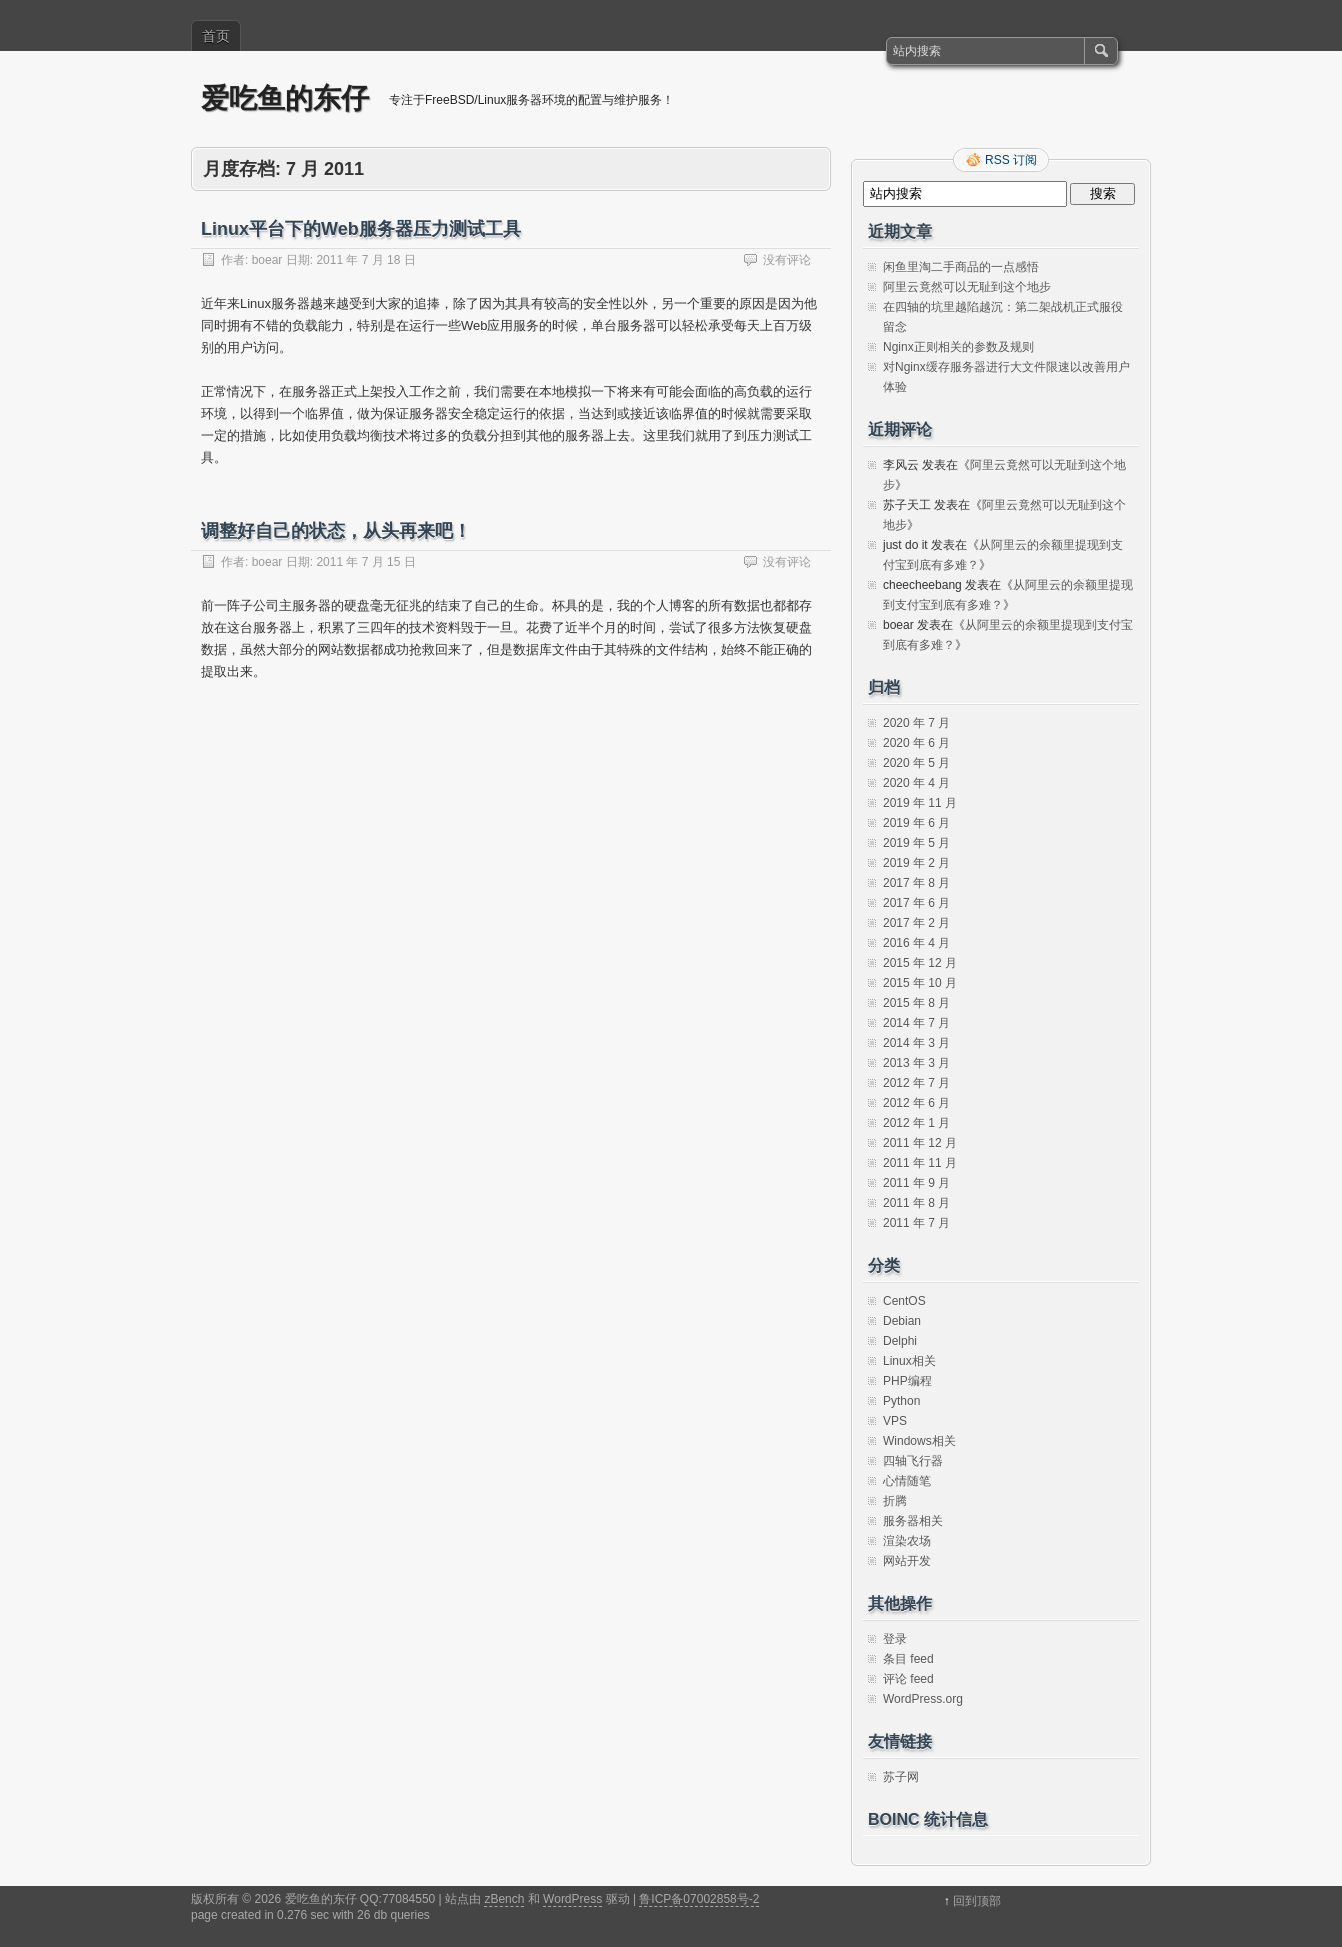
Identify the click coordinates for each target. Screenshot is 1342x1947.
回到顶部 (977, 1901)
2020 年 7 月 (916, 723)
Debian (902, 1321)
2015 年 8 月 (916, 1003)
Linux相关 (909, 1361)
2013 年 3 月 (916, 1063)
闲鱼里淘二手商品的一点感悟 (961, 267)
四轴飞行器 (913, 1461)
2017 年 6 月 (916, 903)
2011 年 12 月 (920, 1143)
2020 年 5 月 (916, 763)
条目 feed (908, 1659)
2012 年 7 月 (916, 1083)
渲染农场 (907, 1541)
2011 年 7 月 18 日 (365, 260)
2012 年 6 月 (916, 1103)
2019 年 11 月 (920, 803)
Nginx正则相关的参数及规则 (958, 347)
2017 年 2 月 (916, 923)
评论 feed (908, 1679)
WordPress (572, 1899)
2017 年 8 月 (916, 883)
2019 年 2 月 (916, 863)
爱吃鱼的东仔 (285, 98)
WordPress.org (923, 1699)
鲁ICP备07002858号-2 (699, 1899)
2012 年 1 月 (916, 1123)
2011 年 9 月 (916, 1183)
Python (901, 1401)
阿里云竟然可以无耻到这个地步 (967, 287)
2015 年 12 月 (920, 963)
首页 (216, 36)
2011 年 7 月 (916, 1223)
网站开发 (907, 1561)
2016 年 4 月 (916, 943)
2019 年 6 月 (916, 823)
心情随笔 (907, 1481)
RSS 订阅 (1011, 160)
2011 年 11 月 (920, 1163)
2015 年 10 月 (920, 983)
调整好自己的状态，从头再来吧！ (336, 531)
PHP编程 (907, 1381)
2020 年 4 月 (916, 783)
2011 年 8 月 (916, 1203)
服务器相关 (913, 1521)
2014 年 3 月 (916, 1043)
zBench (504, 1899)
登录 (895, 1639)
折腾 (895, 1501)
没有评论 (787, 260)
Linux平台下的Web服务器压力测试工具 (361, 229)
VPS (895, 1421)
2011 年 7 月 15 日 (365, 562)
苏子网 (901, 1777)
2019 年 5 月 (916, 843)
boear (267, 260)
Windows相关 (919, 1441)
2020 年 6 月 (916, 743)
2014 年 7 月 (916, 1023)
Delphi (900, 1341)
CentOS (904, 1301)
